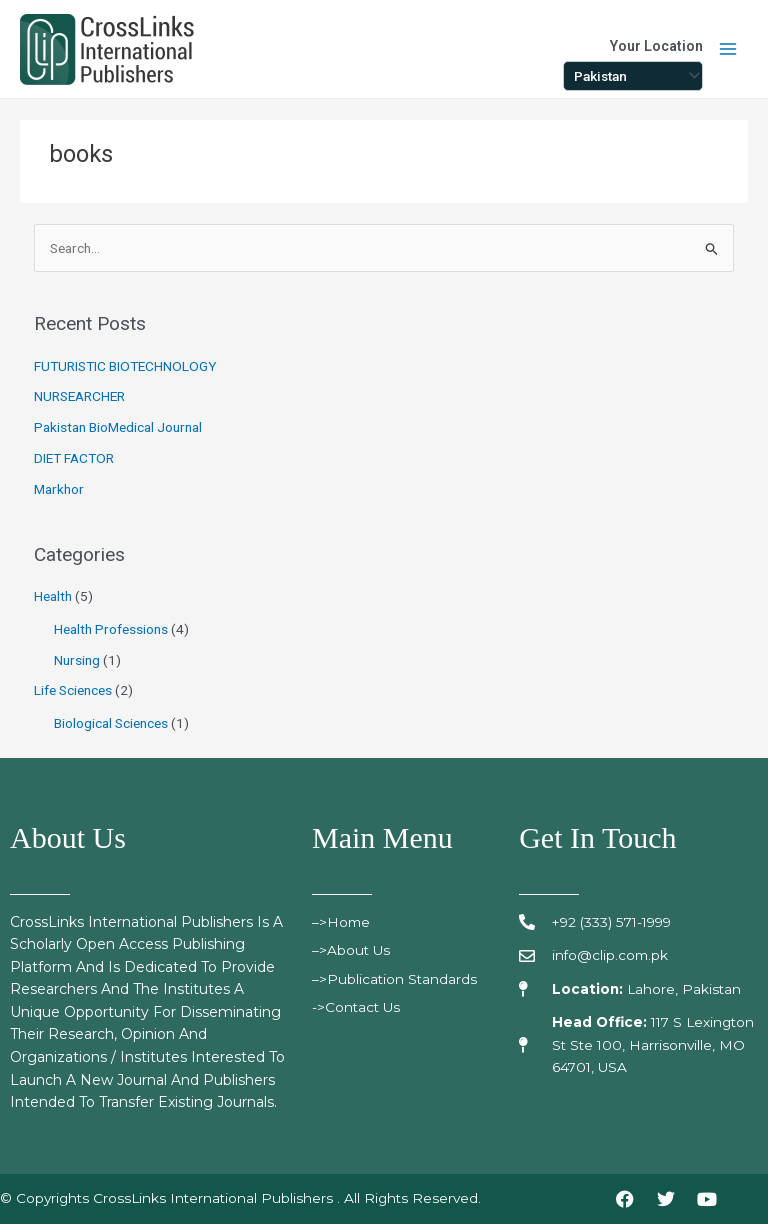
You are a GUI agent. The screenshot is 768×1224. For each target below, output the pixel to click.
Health (53, 596)
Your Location (656, 46)
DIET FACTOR (74, 458)
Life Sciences (73, 690)
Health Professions (111, 629)
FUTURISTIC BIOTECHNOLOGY (125, 366)
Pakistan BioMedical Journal (118, 427)
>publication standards (398, 979)
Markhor (59, 489)
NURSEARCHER (79, 396)
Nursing (77, 660)
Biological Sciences (111, 723)
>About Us (354, 950)
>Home (348, 922)
